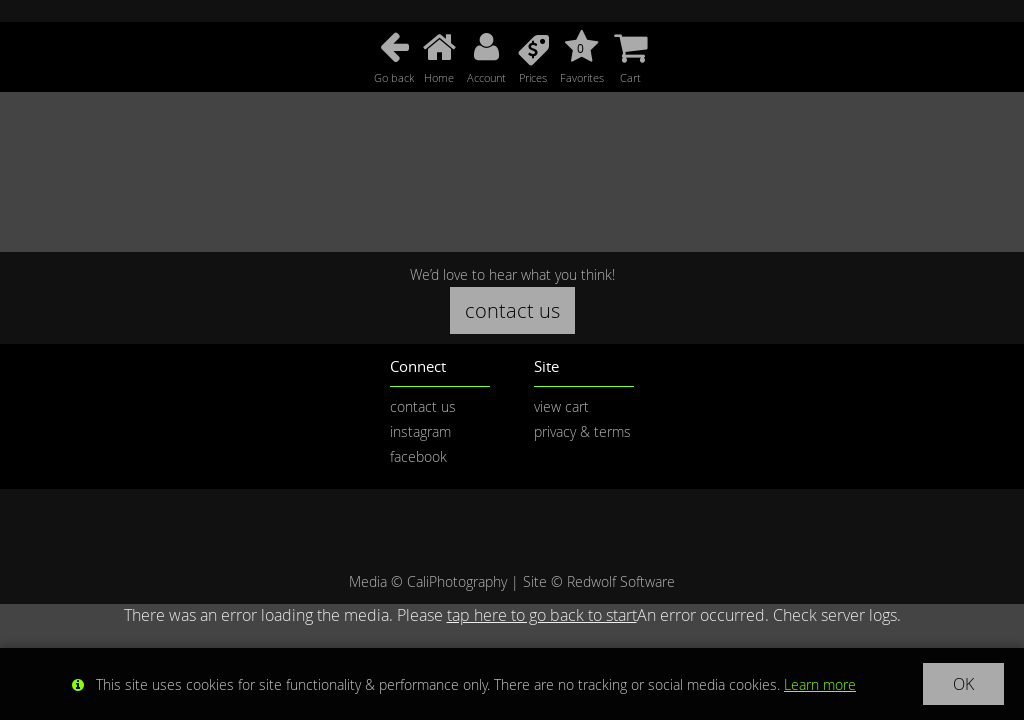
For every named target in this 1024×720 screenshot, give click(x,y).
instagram (420, 431)
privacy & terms (582, 431)
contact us (512, 310)
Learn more (820, 684)
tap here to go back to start (542, 615)
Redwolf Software (621, 581)
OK (963, 684)
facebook (418, 456)
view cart (561, 406)
